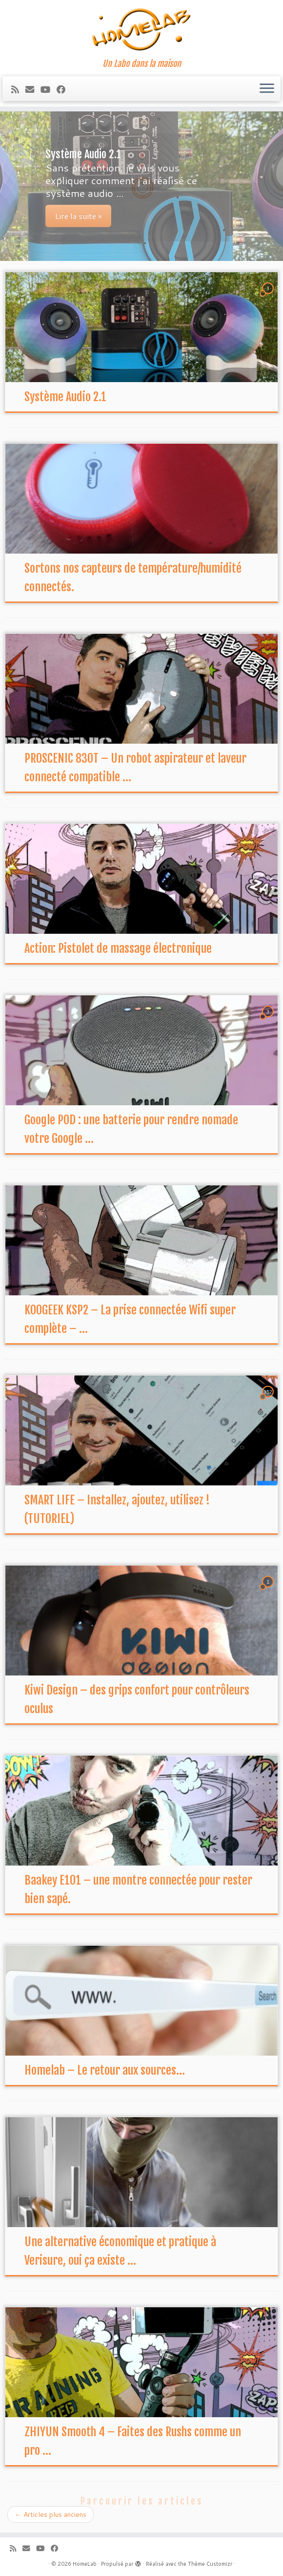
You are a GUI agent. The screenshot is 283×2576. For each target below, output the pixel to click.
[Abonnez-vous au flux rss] (18, 89)
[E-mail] (32, 89)
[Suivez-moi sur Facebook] (64, 89)
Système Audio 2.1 (65, 396)
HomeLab (85, 2564)
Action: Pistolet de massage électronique (118, 948)
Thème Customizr (210, 2564)
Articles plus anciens (50, 2514)
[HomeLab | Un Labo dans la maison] (141, 29)
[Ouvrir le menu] (267, 89)
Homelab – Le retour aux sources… (104, 2070)
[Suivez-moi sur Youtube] (48, 89)
